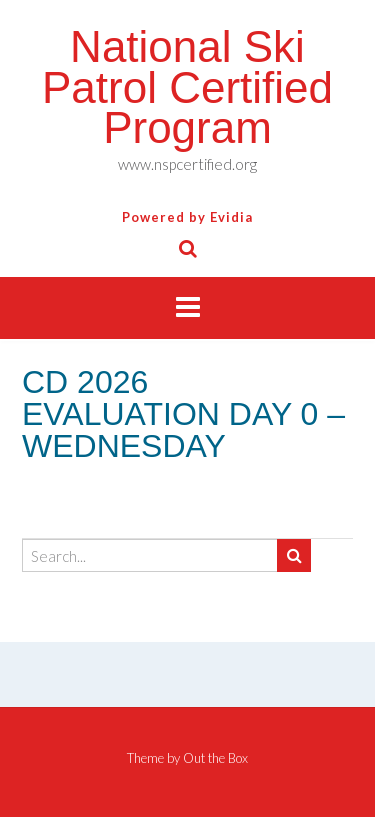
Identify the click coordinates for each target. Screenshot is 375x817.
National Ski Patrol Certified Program (187, 87)
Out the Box (215, 758)
